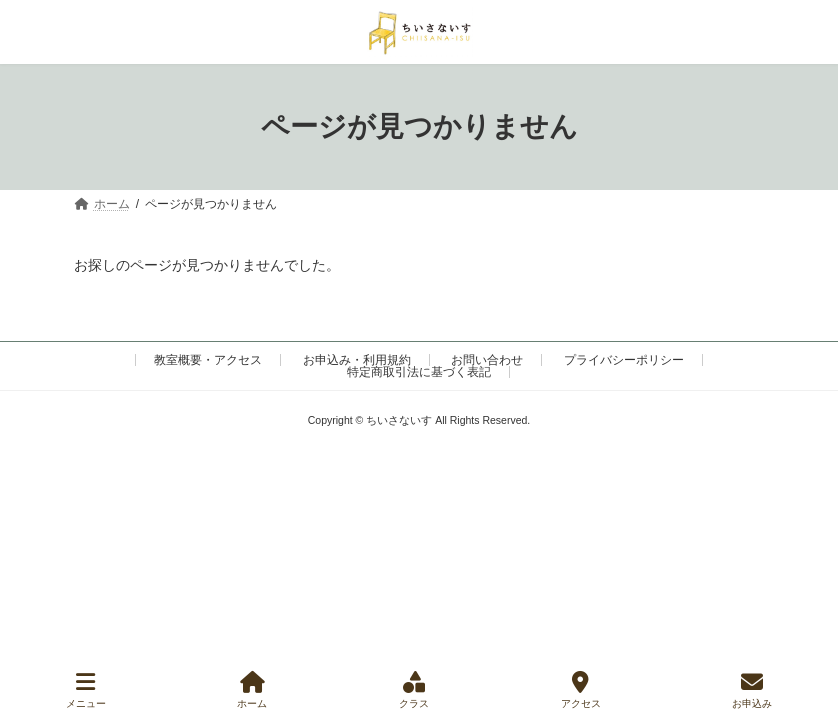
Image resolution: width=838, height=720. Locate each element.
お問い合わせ (487, 360)
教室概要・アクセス (208, 360)
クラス (414, 690)
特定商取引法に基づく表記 (419, 372)
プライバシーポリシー (624, 360)
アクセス (581, 690)
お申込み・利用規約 (357, 360)
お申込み (752, 690)
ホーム (252, 690)
